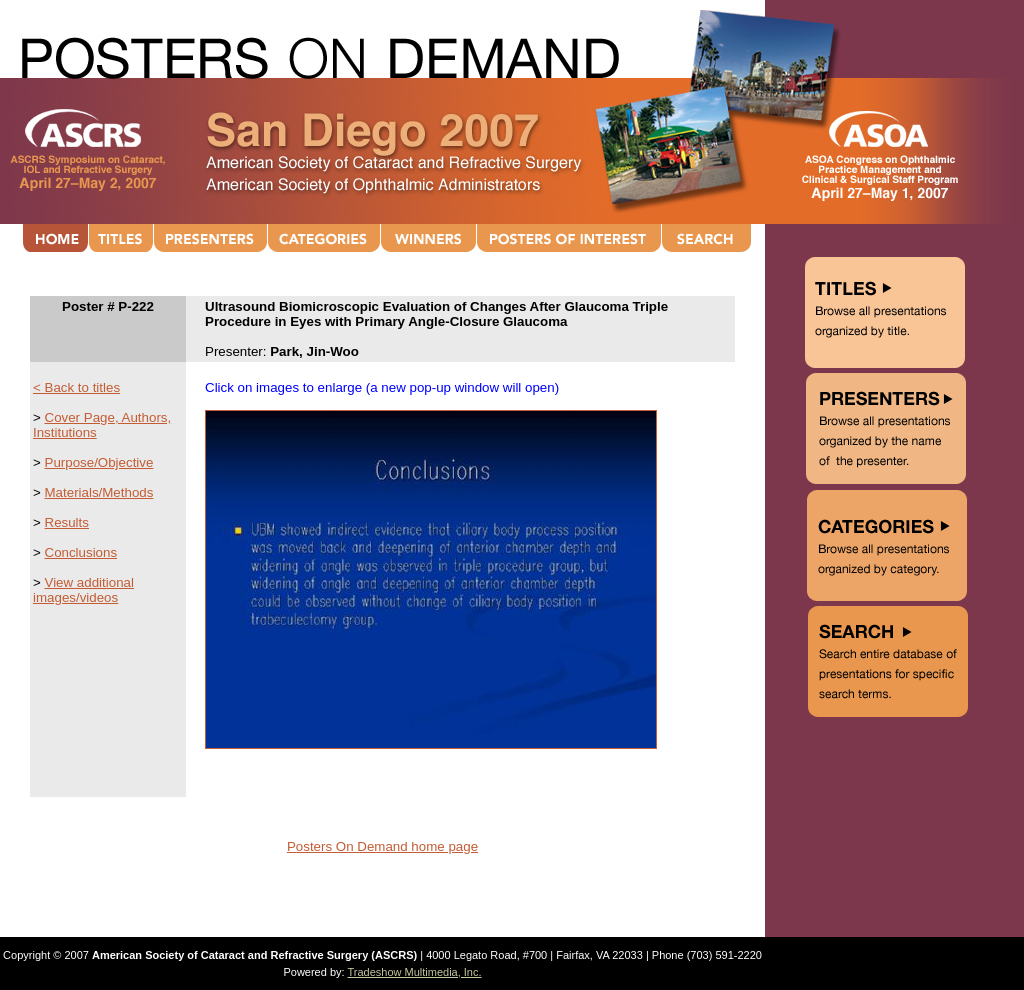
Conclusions (81, 552)
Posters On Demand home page (382, 846)
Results (67, 522)
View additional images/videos (83, 590)
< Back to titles (76, 387)
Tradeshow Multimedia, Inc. (414, 972)
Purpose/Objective (99, 462)
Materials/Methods (99, 492)
